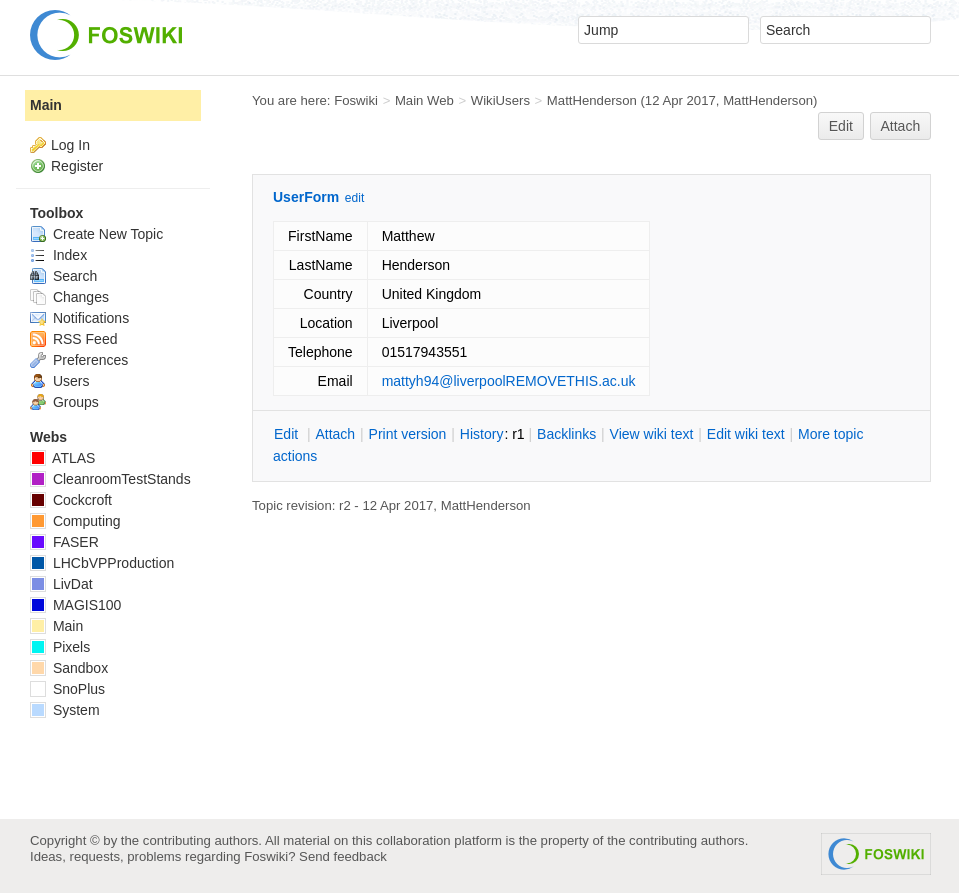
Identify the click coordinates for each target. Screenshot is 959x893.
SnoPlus (67, 689)
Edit (841, 126)
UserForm (306, 197)
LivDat (61, 584)
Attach (901, 126)
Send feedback (343, 856)
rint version (408, 434)
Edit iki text (746, 434)
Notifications (79, 318)
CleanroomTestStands (110, 479)
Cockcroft (71, 500)
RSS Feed (73, 339)
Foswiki (356, 100)
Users (59, 381)
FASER (64, 542)
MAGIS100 (75, 605)
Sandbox (69, 668)
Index (58, 255)
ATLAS (62, 458)
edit (354, 198)
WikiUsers (500, 100)
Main (46, 105)
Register (77, 166)
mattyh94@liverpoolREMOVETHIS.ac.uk (509, 381)
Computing (75, 521)
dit (288, 434)
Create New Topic (96, 234)
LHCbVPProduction (102, 563)
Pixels (60, 647)
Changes (69, 297)
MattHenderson (592, 100)
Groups (64, 402)
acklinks (566, 434)
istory (482, 434)
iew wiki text (652, 434)
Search (63, 276)
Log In (70, 145)
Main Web (424, 100)
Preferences (79, 360)
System (65, 710)
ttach (335, 434)
